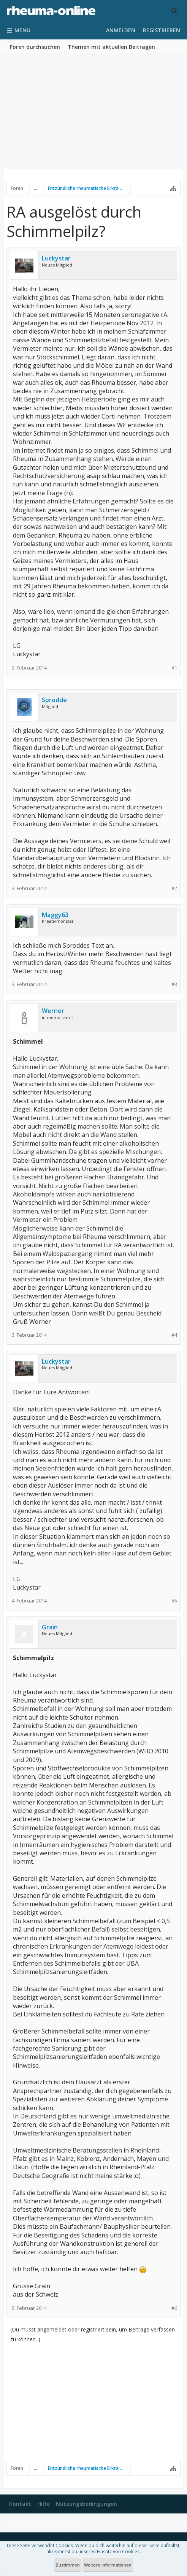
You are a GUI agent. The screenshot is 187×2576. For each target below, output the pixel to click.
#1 (174, 668)
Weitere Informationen (108, 2565)
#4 (174, 1335)
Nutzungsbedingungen (86, 2503)
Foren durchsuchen (35, 46)
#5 (174, 1601)
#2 (174, 888)
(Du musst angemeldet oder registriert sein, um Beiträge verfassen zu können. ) (92, 2334)
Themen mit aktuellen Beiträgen (111, 46)
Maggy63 (55, 915)
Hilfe (43, 2503)
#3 (174, 984)
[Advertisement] (93, 112)
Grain (50, 1627)
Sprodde (54, 700)
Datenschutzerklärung (39, 2522)
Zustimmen (67, 2565)
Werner (53, 1010)
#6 (174, 2308)
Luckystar (56, 258)
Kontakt (20, 2503)
